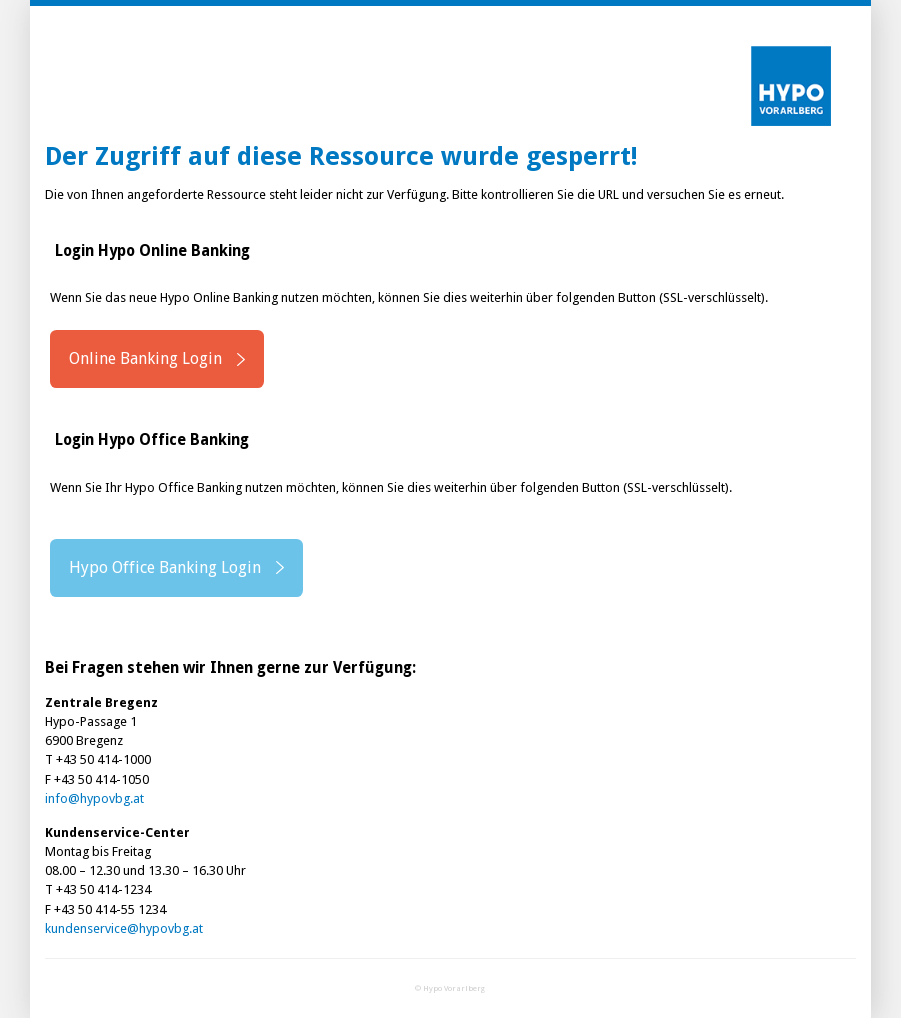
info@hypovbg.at (94, 798)
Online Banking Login (145, 358)
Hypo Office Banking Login (165, 567)
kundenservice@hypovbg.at (124, 928)
